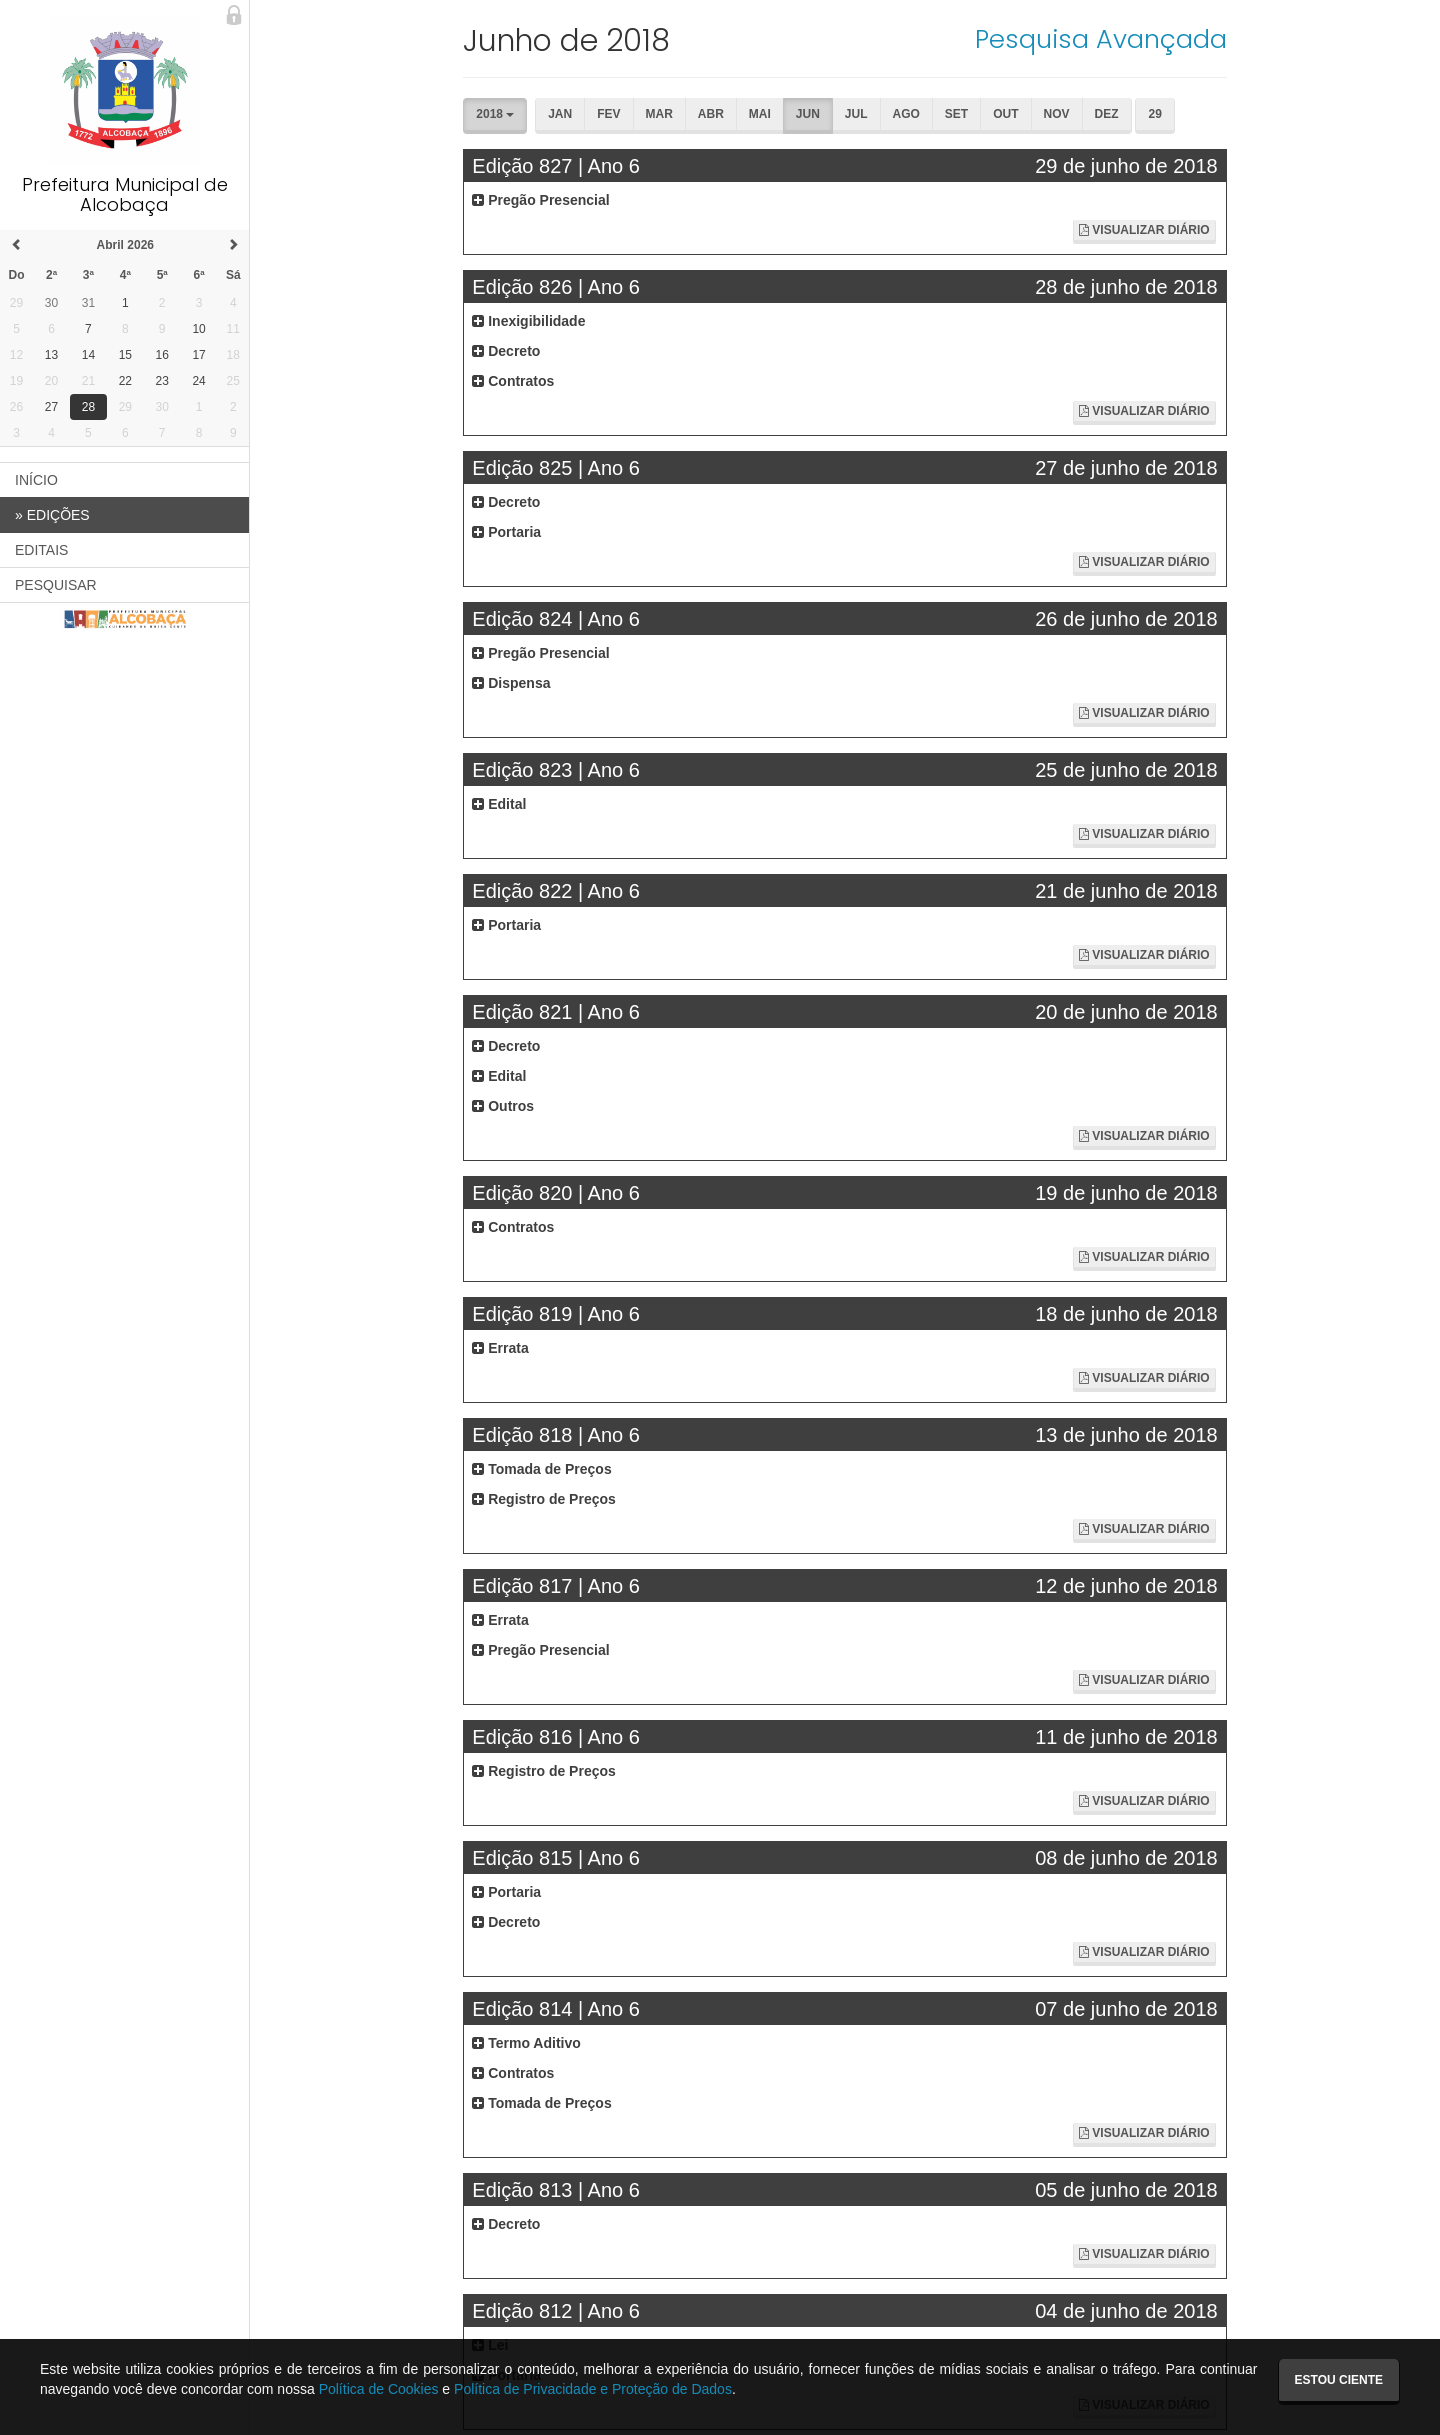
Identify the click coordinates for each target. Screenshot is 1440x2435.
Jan (560, 114)
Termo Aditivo (526, 2043)
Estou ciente (1339, 2380)
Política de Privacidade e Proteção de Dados (593, 2389)
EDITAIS (41, 550)
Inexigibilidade (528, 321)
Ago (906, 114)
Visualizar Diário (1144, 230)
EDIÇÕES (52, 515)
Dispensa (511, 683)
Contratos (513, 381)
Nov (1057, 114)
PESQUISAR (56, 585)
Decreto (506, 351)
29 (1154, 114)
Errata (500, 1348)
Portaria (506, 532)
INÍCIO (36, 480)
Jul (856, 114)
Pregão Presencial (540, 200)
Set (956, 114)
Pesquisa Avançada (1101, 39)
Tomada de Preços (541, 1469)
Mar (659, 114)
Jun (808, 114)
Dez (1107, 114)
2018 (495, 114)
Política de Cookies (379, 2389)
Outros (503, 1106)
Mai (760, 114)
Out (1005, 114)
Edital (499, 804)
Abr (711, 114)
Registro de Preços (544, 1499)
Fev (608, 114)
